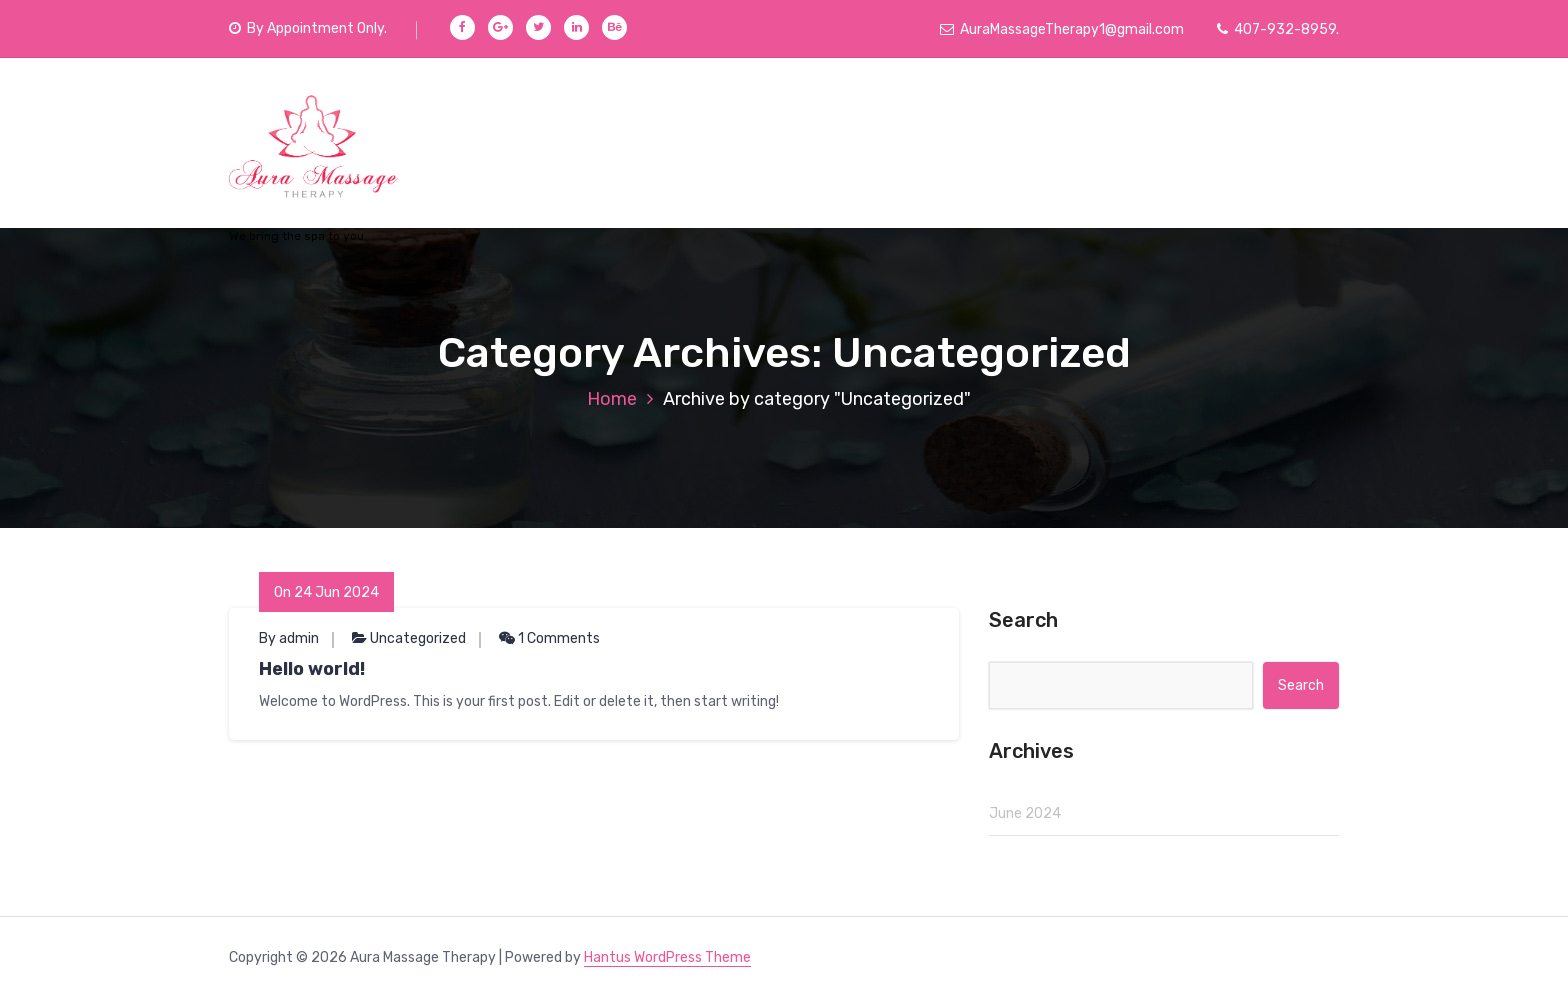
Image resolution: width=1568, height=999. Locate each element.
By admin (289, 638)
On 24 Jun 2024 (326, 592)
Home (612, 399)
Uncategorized (418, 638)
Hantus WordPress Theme (667, 957)
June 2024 (1025, 813)
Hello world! (312, 669)
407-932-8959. (1278, 29)
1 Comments (549, 638)
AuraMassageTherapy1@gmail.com (1062, 29)
